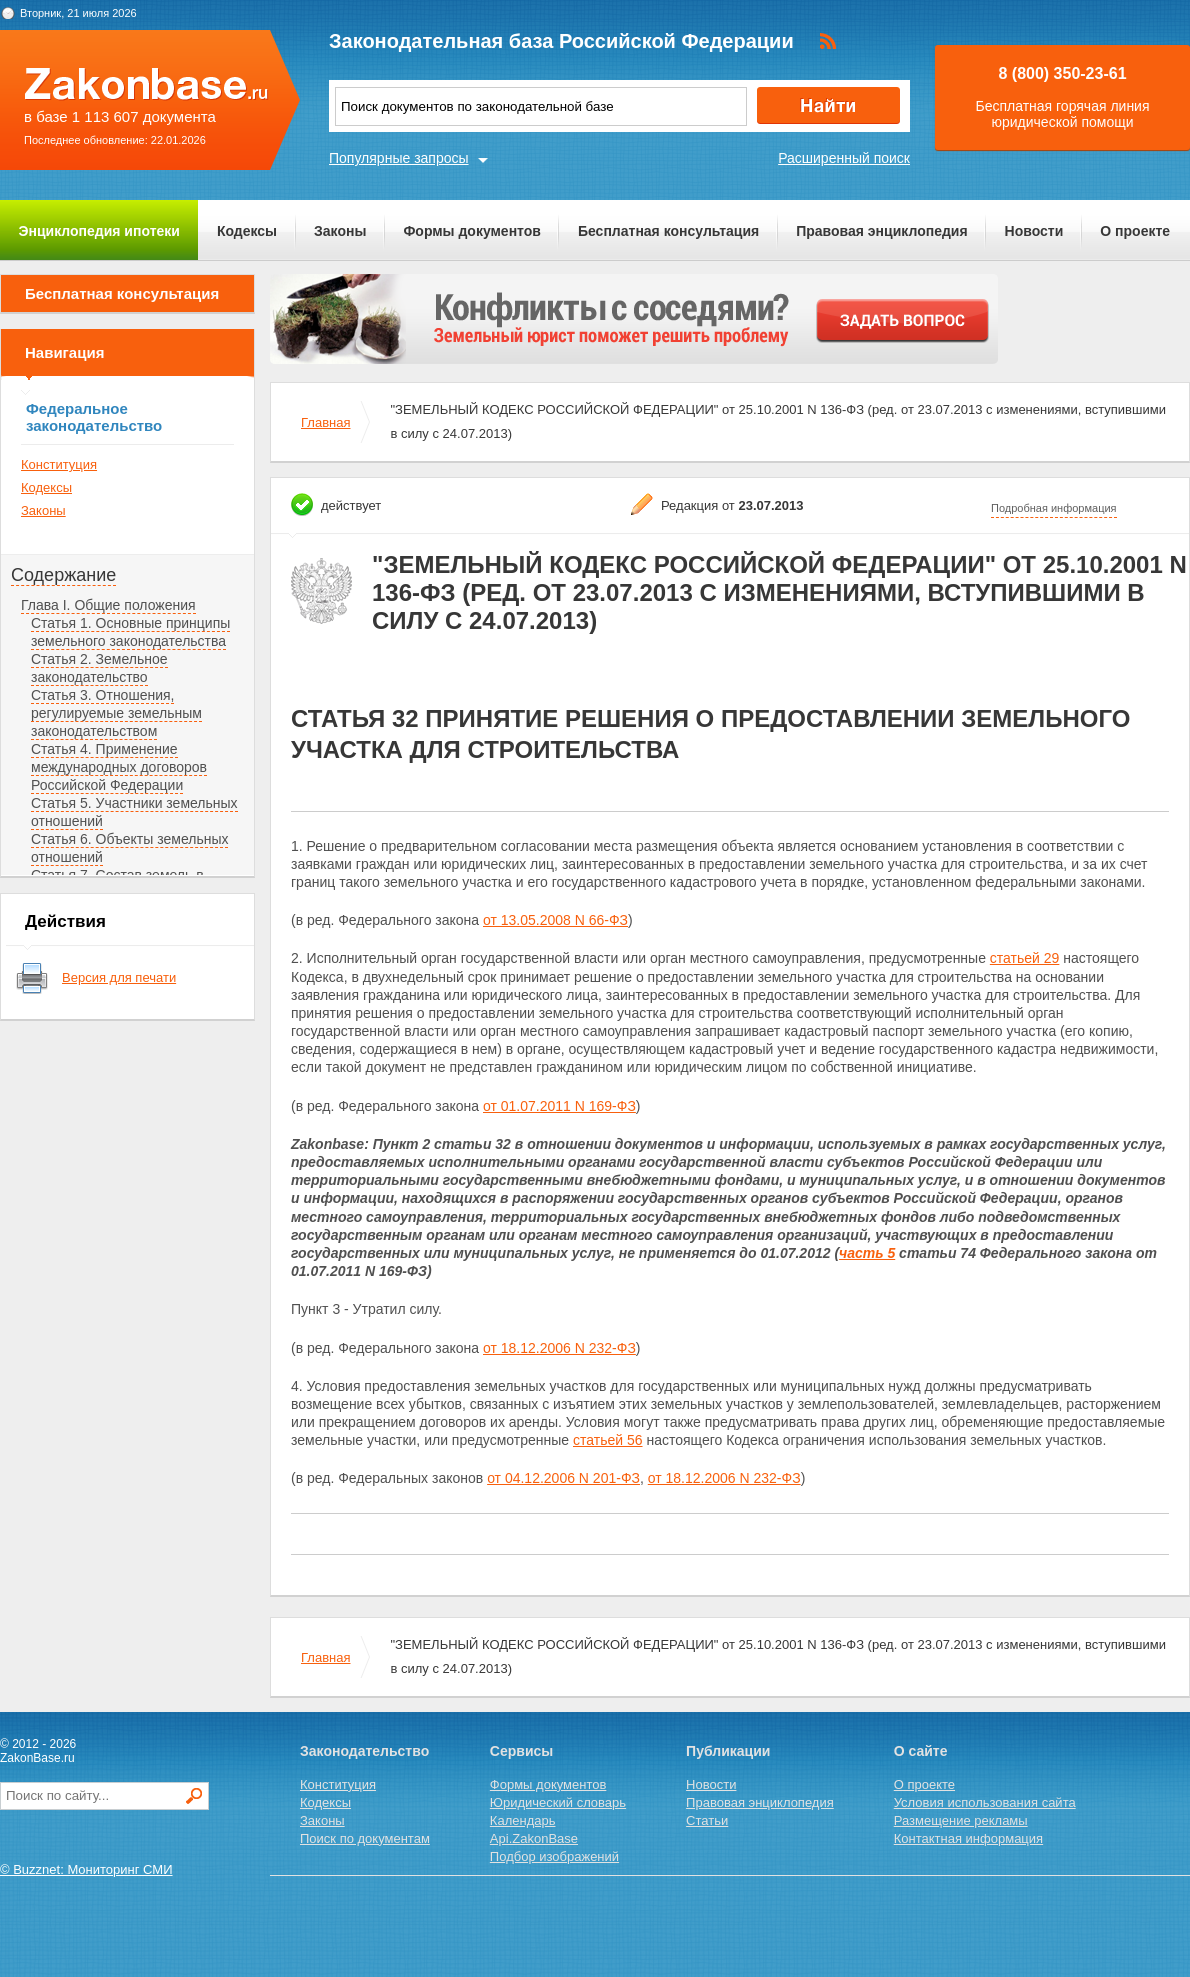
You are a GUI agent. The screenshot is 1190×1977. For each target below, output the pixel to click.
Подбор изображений (554, 1856)
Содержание (63, 575)
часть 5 (867, 1253)
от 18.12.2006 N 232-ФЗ (559, 1348)
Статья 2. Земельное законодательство (99, 668)
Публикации (728, 1751)
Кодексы (247, 231)
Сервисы (521, 1751)
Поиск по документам (365, 1838)
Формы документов (472, 231)
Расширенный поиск (844, 158)
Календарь (523, 1820)
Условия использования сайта (985, 1802)
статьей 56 (608, 1440)
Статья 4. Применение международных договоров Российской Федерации (119, 767)
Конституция (59, 464)
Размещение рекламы (961, 1820)
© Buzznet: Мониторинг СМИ (86, 1869)
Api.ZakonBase (534, 1838)
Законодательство (364, 1751)
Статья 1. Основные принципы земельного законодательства (130, 632)
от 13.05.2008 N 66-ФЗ (555, 920)
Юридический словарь (558, 1802)
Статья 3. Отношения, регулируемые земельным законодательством (116, 713)
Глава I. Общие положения (108, 605)
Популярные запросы (399, 158)
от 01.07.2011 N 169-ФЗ (559, 1106)
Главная (325, 422)
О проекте (1135, 231)
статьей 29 (1025, 958)
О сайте (921, 1751)
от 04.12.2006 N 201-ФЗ (563, 1478)
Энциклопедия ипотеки (99, 231)
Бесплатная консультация (668, 231)
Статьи (707, 1820)
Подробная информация (1054, 508)
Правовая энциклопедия (881, 231)
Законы (340, 231)
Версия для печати (119, 977)
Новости (1034, 231)
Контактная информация (968, 1838)
